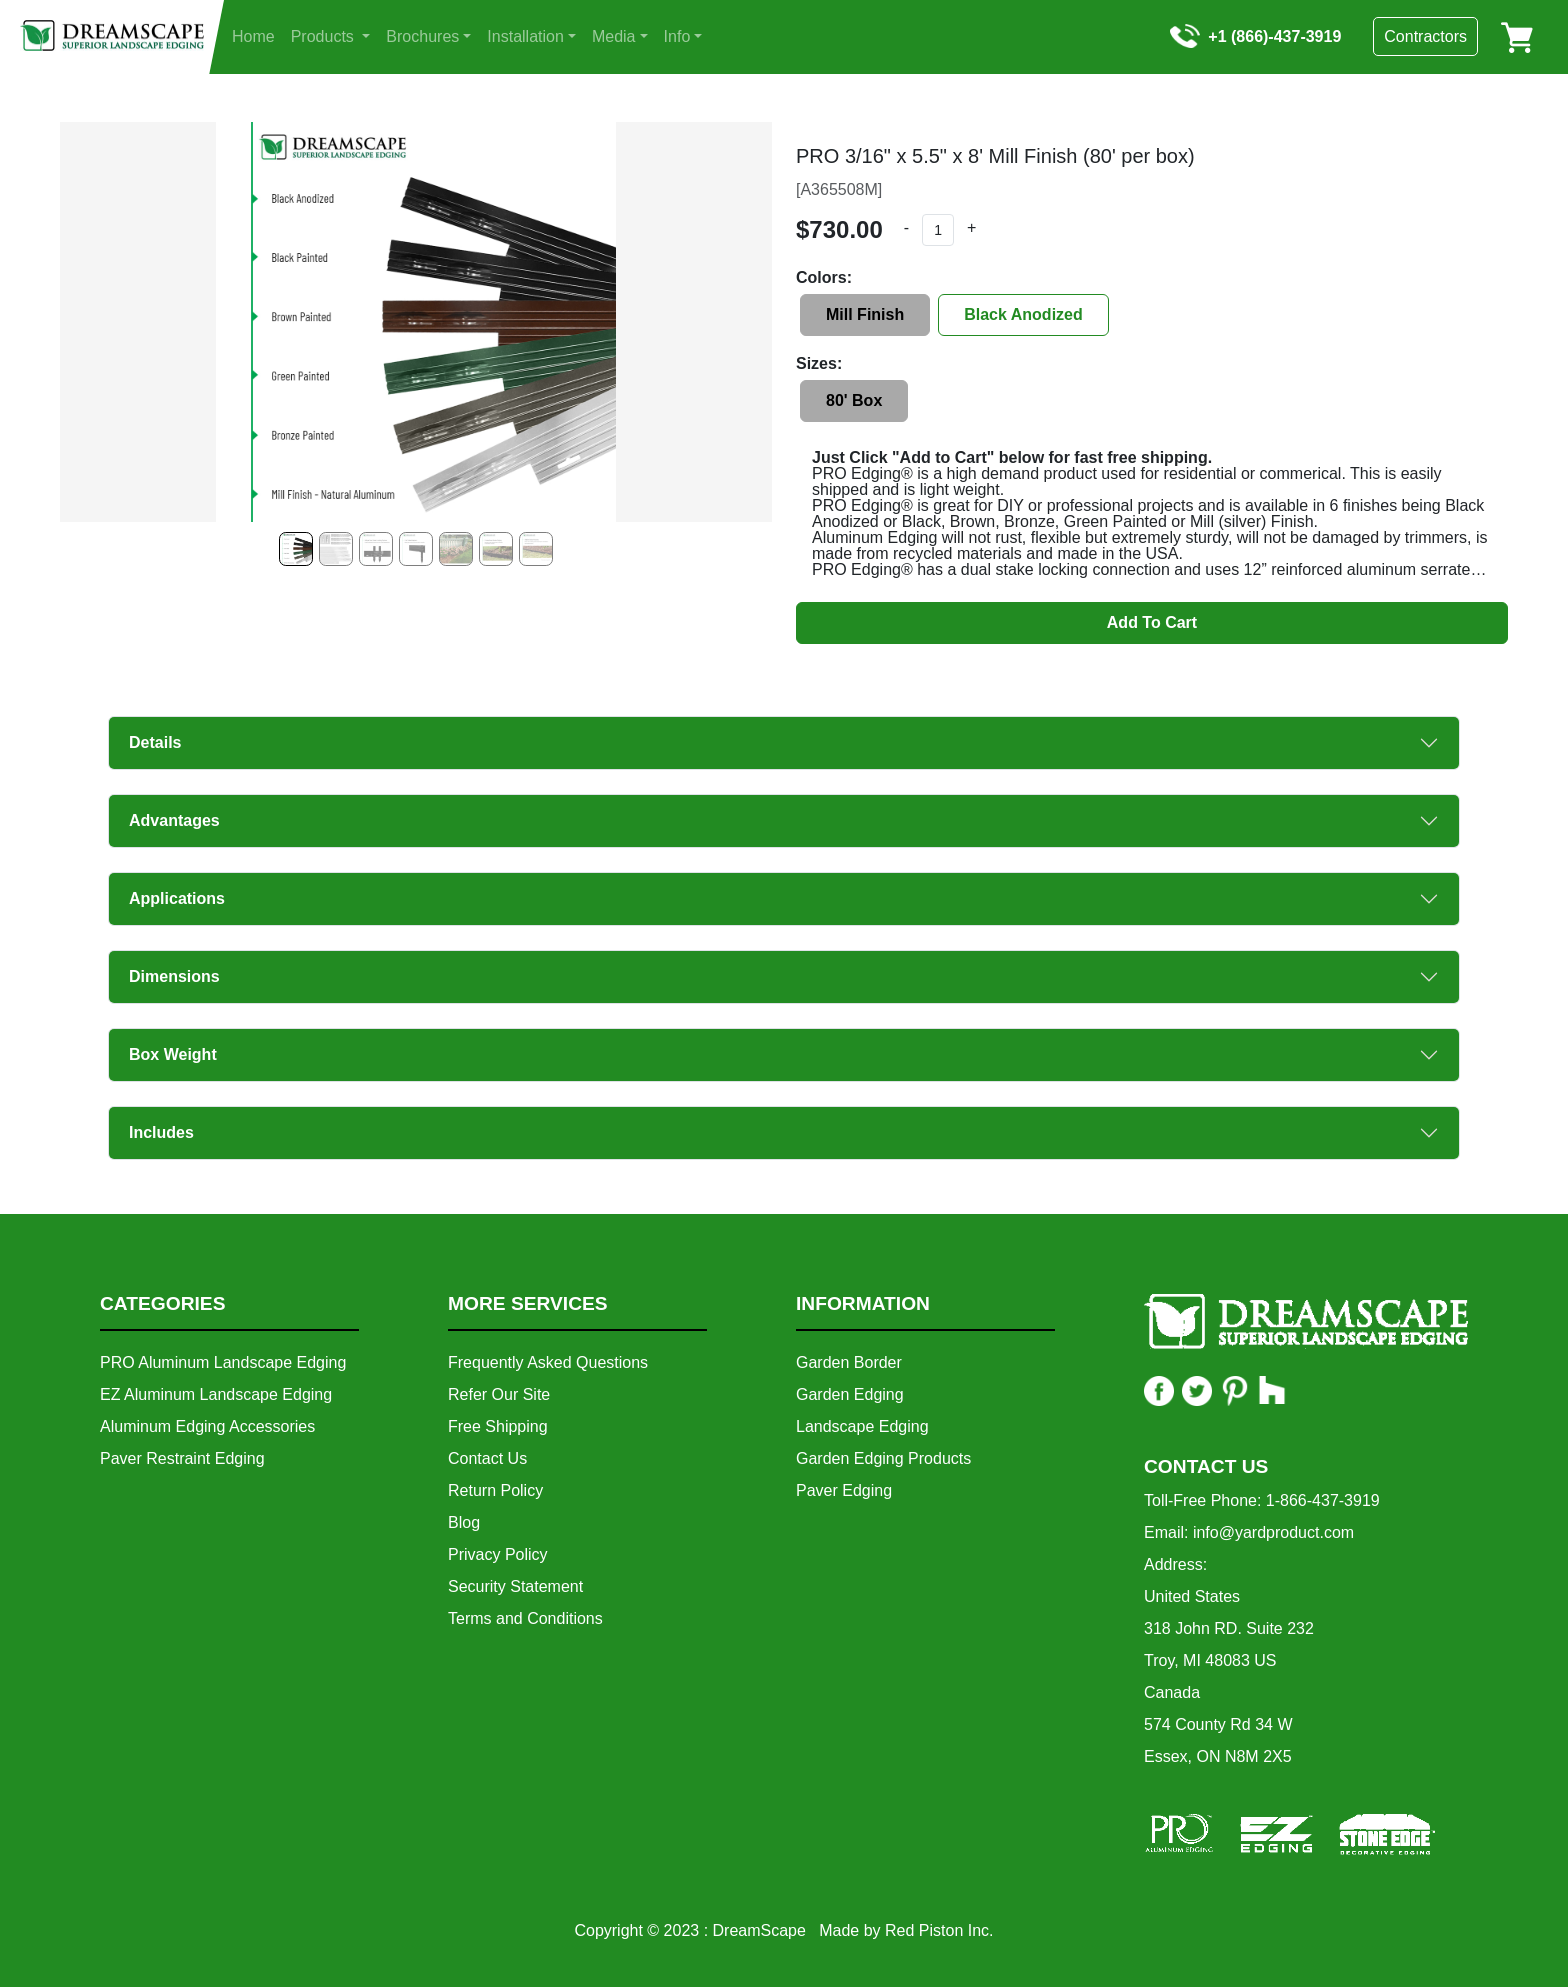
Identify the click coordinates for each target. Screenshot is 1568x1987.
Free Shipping (498, 1426)
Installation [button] (525, 36)
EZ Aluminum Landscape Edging (216, 1394)
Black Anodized (1023, 314)
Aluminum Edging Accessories (207, 1426)
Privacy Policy (498, 1554)
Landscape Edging (862, 1426)
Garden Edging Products (883, 1458)
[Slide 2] (376, 549)
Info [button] (677, 36)
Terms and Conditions (525, 1618)
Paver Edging (844, 1490)
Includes (161, 1132)
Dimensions (174, 976)
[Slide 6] (536, 549)
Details (155, 742)
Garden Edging (850, 1394)
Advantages (174, 820)
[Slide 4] (456, 549)
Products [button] (325, 36)
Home (253, 36)
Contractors (1425, 36)
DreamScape (759, 1930)
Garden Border (849, 1362)
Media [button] (614, 36)
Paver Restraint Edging (182, 1458)
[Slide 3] (416, 549)
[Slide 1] (336, 549)
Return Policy (495, 1490)
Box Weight (173, 1054)
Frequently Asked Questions (548, 1362)
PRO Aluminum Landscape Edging (223, 1362)
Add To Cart (1152, 622)
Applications (177, 898)
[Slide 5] (496, 549)
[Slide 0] (296, 549)
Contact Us (487, 1458)
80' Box (854, 400)
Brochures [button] (422, 36)
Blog (464, 1522)
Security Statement (515, 1586)
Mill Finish (865, 314)
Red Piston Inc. (939, 1930)
